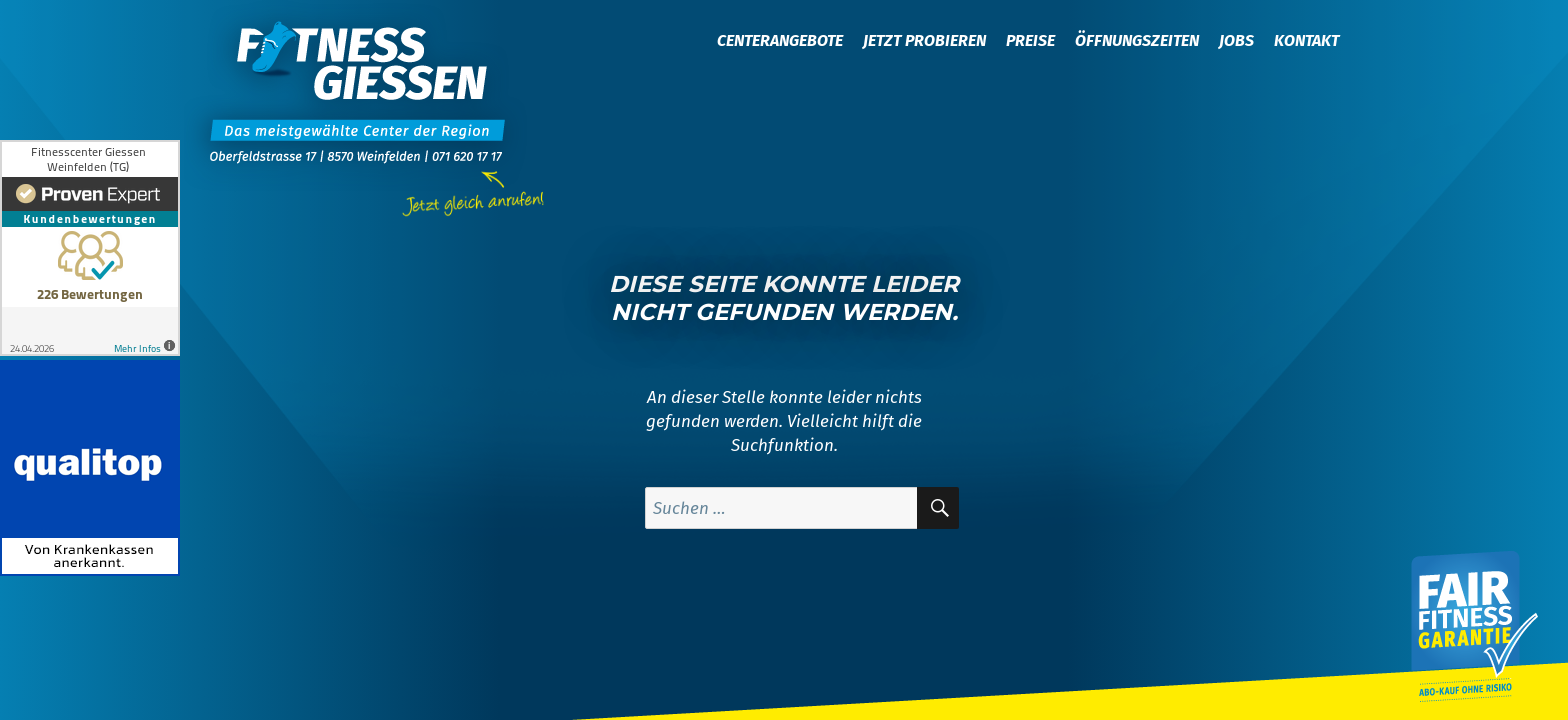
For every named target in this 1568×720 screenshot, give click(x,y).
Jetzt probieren (924, 40)
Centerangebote (780, 40)
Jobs (1236, 40)
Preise (1030, 40)
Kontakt (1306, 40)
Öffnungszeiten (1137, 40)
